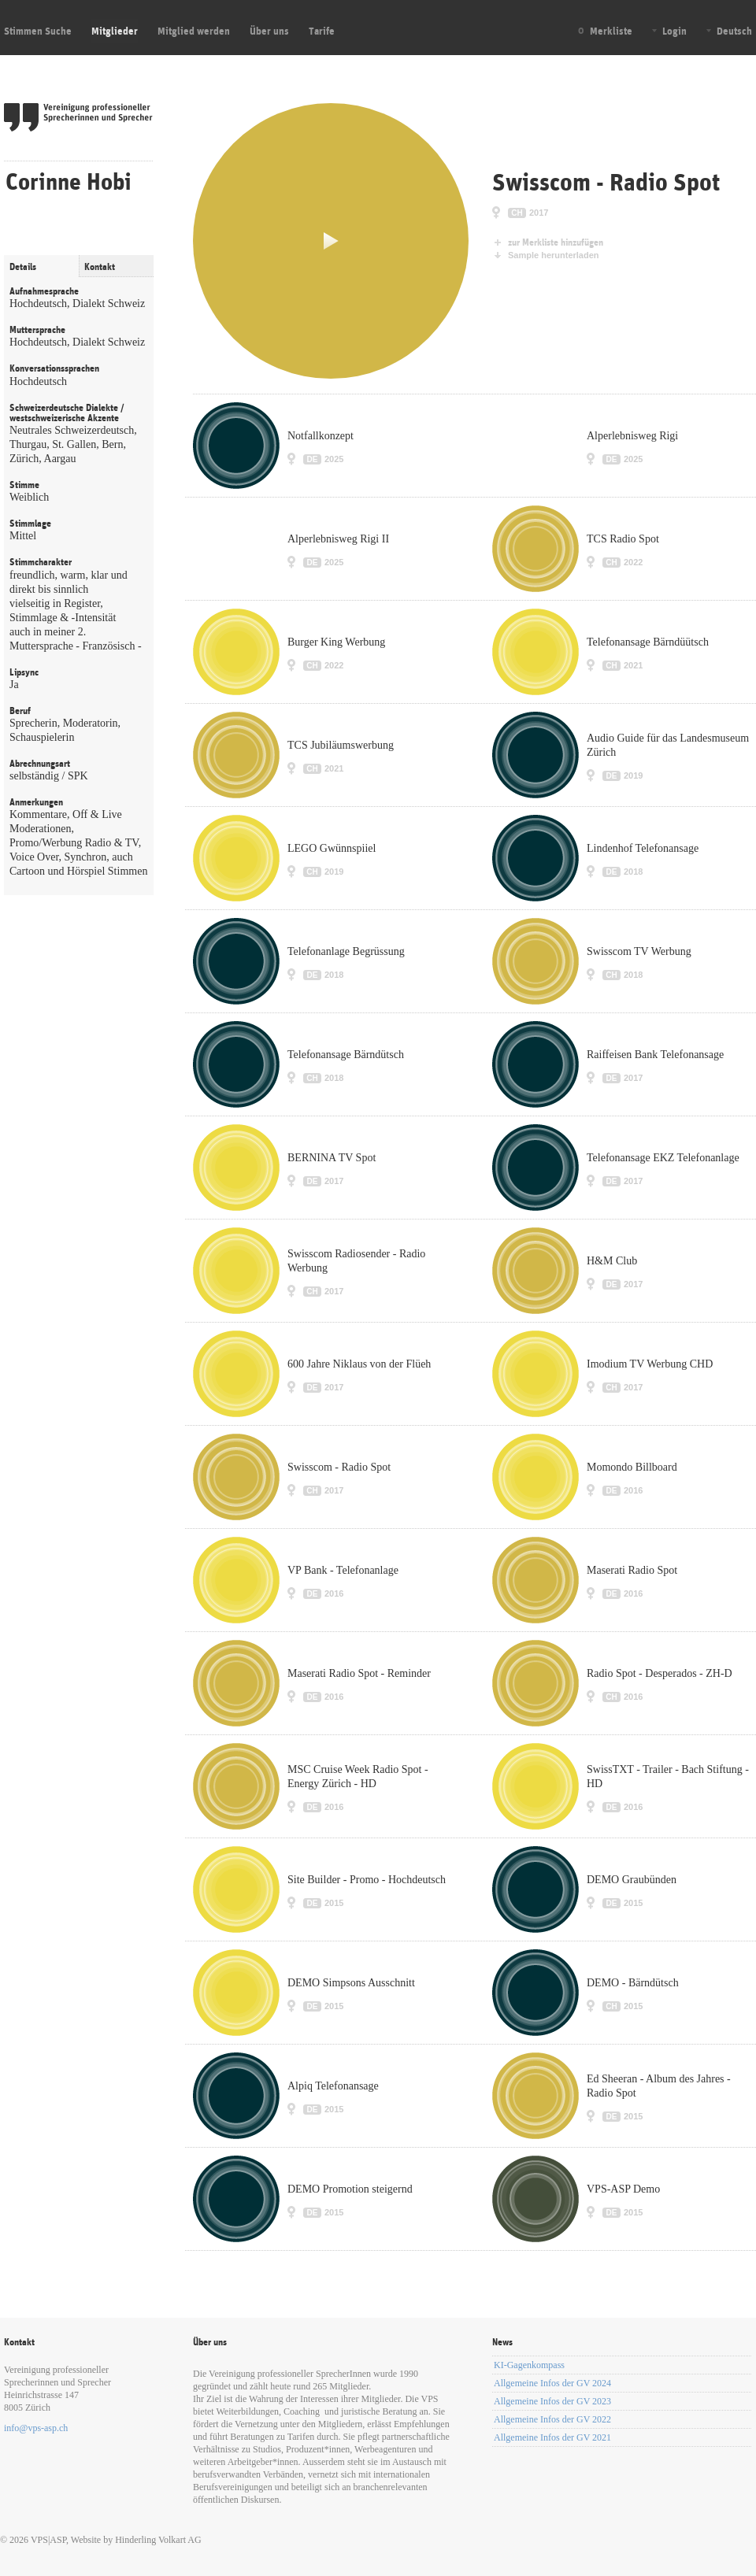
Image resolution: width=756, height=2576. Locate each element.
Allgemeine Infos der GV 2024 (552, 2383)
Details (22, 266)
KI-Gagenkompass (529, 2365)
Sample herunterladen (553, 255)
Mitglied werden (194, 30)
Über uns (269, 30)
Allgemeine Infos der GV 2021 (552, 2437)
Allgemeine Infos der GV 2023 (552, 2401)
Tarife (322, 30)
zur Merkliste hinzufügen (555, 242)
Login (674, 30)
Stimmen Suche (38, 30)
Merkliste (611, 30)
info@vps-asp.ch (36, 2428)
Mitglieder (114, 30)
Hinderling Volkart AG (158, 2539)
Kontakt (99, 266)
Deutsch (734, 30)
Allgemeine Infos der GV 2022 (552, 2419)
